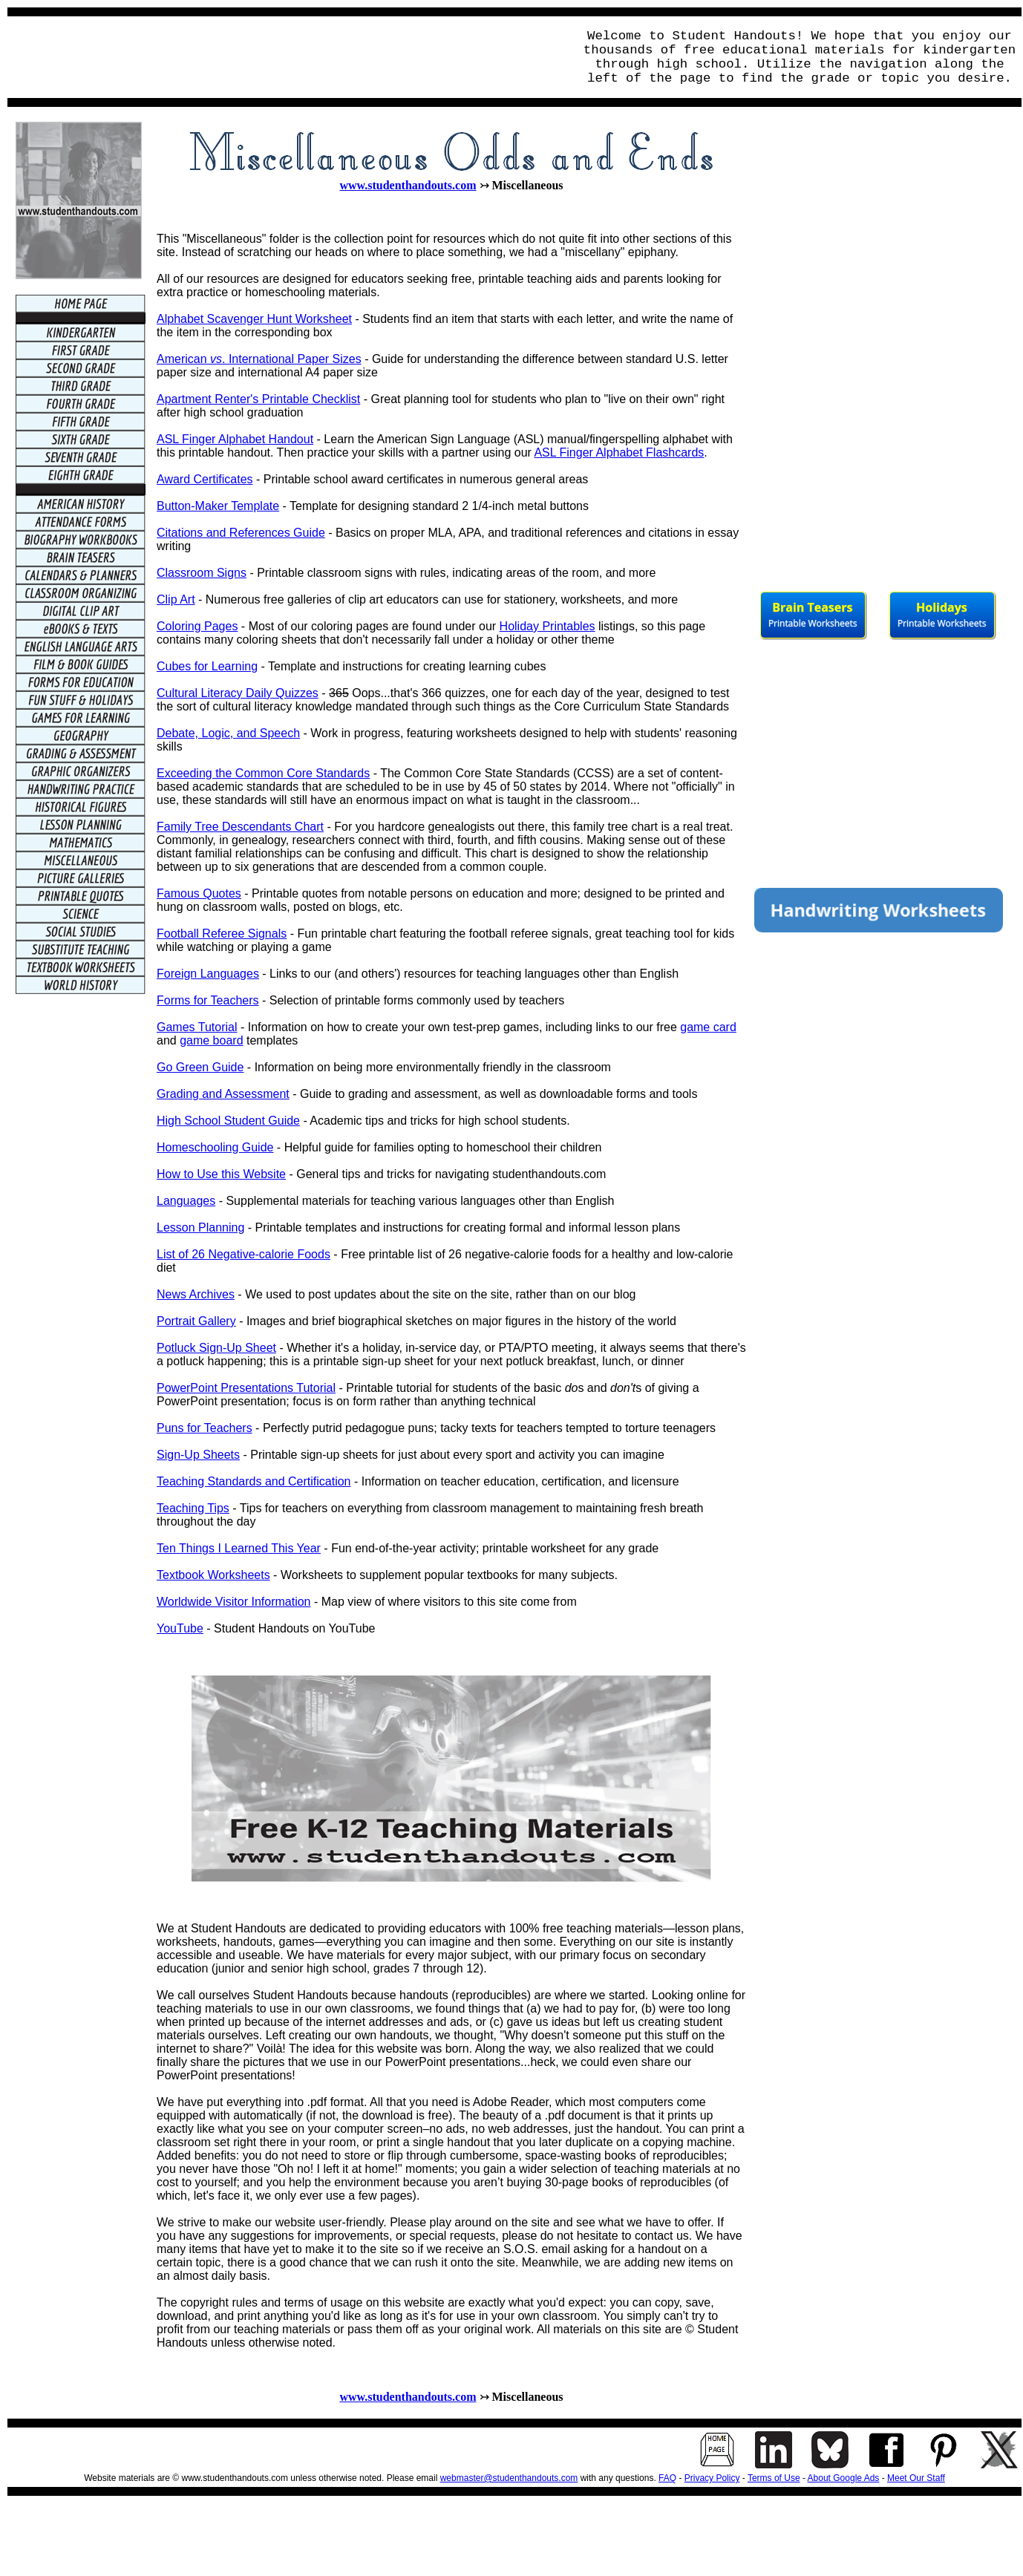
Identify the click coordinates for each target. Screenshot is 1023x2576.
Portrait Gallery (196, 1321)
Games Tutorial (197, 1027)
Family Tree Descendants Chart (240, 826)
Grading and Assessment (223, 1094)
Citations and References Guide (241, 532)
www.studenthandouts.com (407, 185)
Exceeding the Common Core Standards (263, 773)
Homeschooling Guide (215, 1147)
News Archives (196, 1294)
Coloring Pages (197, 626)
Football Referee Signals (222, 933)
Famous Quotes (199, 893)
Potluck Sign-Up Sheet (216, 1347)
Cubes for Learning (207, 666)
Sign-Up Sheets (198, 1454)
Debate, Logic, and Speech (228, 733)
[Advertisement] (286, 57)
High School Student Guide (228, 1120)
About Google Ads (844, 2478)
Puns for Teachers (204, 1428)
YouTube (180, 1628)
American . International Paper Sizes (259, 359)
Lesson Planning (200, 1227)
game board (211, 1040)
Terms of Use (774, 2478)
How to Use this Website (221, 1174)
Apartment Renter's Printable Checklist (258, 399)
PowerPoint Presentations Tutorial (246, 1388)
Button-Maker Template (218, 506)
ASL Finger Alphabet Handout (235, 439)
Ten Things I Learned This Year (239, 1548)
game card (708, 1027)
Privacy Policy (712, 2478)
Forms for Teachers (208, 1000)
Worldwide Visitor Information (234, 1601)
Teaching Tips (193, 1508)
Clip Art (176, 599)
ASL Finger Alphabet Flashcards (619, 452)
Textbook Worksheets (213, 1575)
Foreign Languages (208, 973)
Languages (186, 1200)
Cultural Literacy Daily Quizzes (237, 693)
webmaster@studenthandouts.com (509, 2478)
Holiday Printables (547, 626)
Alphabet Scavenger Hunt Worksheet (254, 319)
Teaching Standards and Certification (254, 1481)
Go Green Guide (200, 1067)
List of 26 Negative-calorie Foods (243, 1254)
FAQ (667, 2478)
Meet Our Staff (916, 2478)
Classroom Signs (201, 572)
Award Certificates (205, 479)
